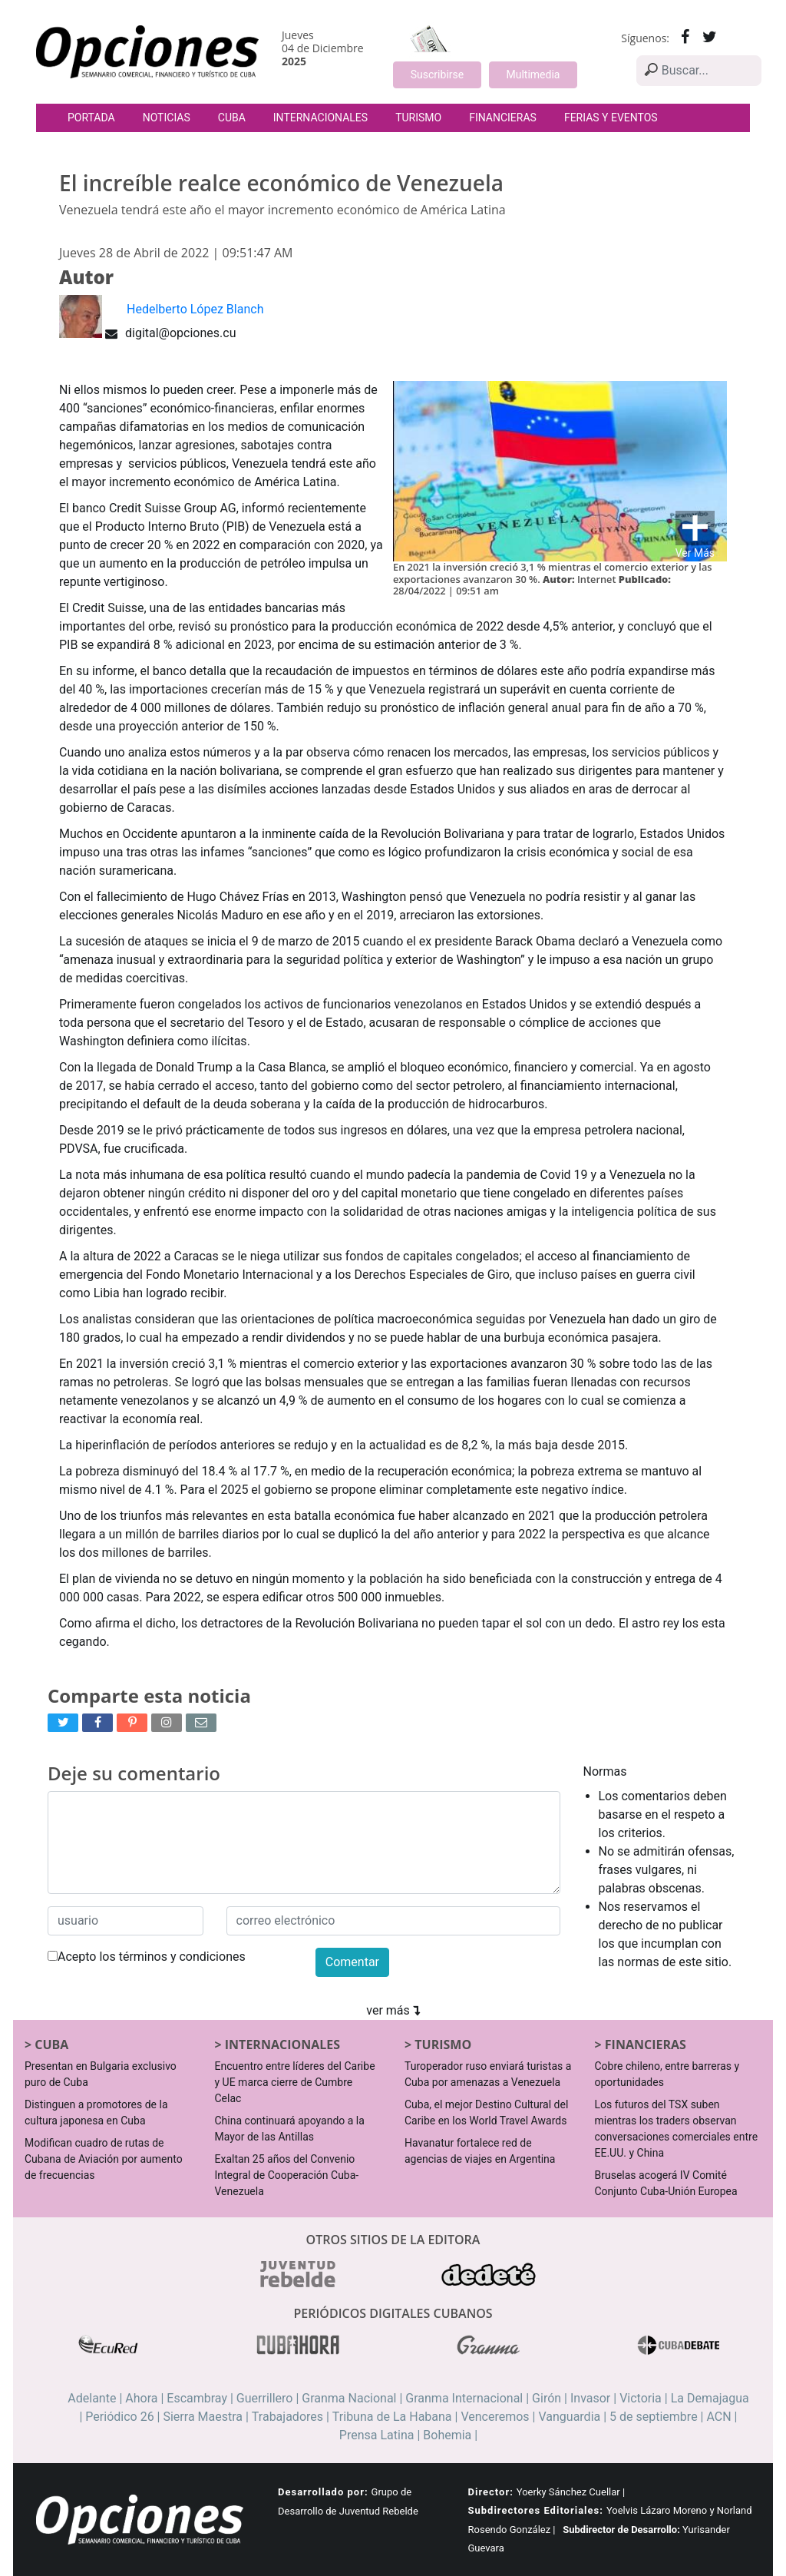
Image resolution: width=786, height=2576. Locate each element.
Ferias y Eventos (611, 117)
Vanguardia (569, 2416)
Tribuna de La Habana (392, 2416)
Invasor (590, 2398)
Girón (546, 2398)
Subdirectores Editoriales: (535, 2510)
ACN (718, 2416)
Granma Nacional (349, 2398)
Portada (91, 117)
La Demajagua (710, 2398)
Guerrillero (264, 2398)
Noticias (166, 117)
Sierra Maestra (203, 2416)
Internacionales (320, 117)
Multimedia (533, 74)
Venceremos (495, 2416)
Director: (491, 2492)
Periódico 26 (119, 2416)
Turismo (418, 117)
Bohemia (447, 2435)
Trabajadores (287, 2416)
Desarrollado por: (323, 2492)
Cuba (232, 117)
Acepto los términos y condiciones (147, 1956)
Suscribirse (437, 74)
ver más (392, 2010)
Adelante (92, 2398)
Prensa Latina (376, 2435)
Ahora (141, 2398)
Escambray (197, 2398)
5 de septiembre (653, 2416)
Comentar (352, 1962)
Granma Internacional (464, 2398)
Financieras (503, 117)
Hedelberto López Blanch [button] (195, 309)
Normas (605, 1771)
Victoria (640, 2398)
